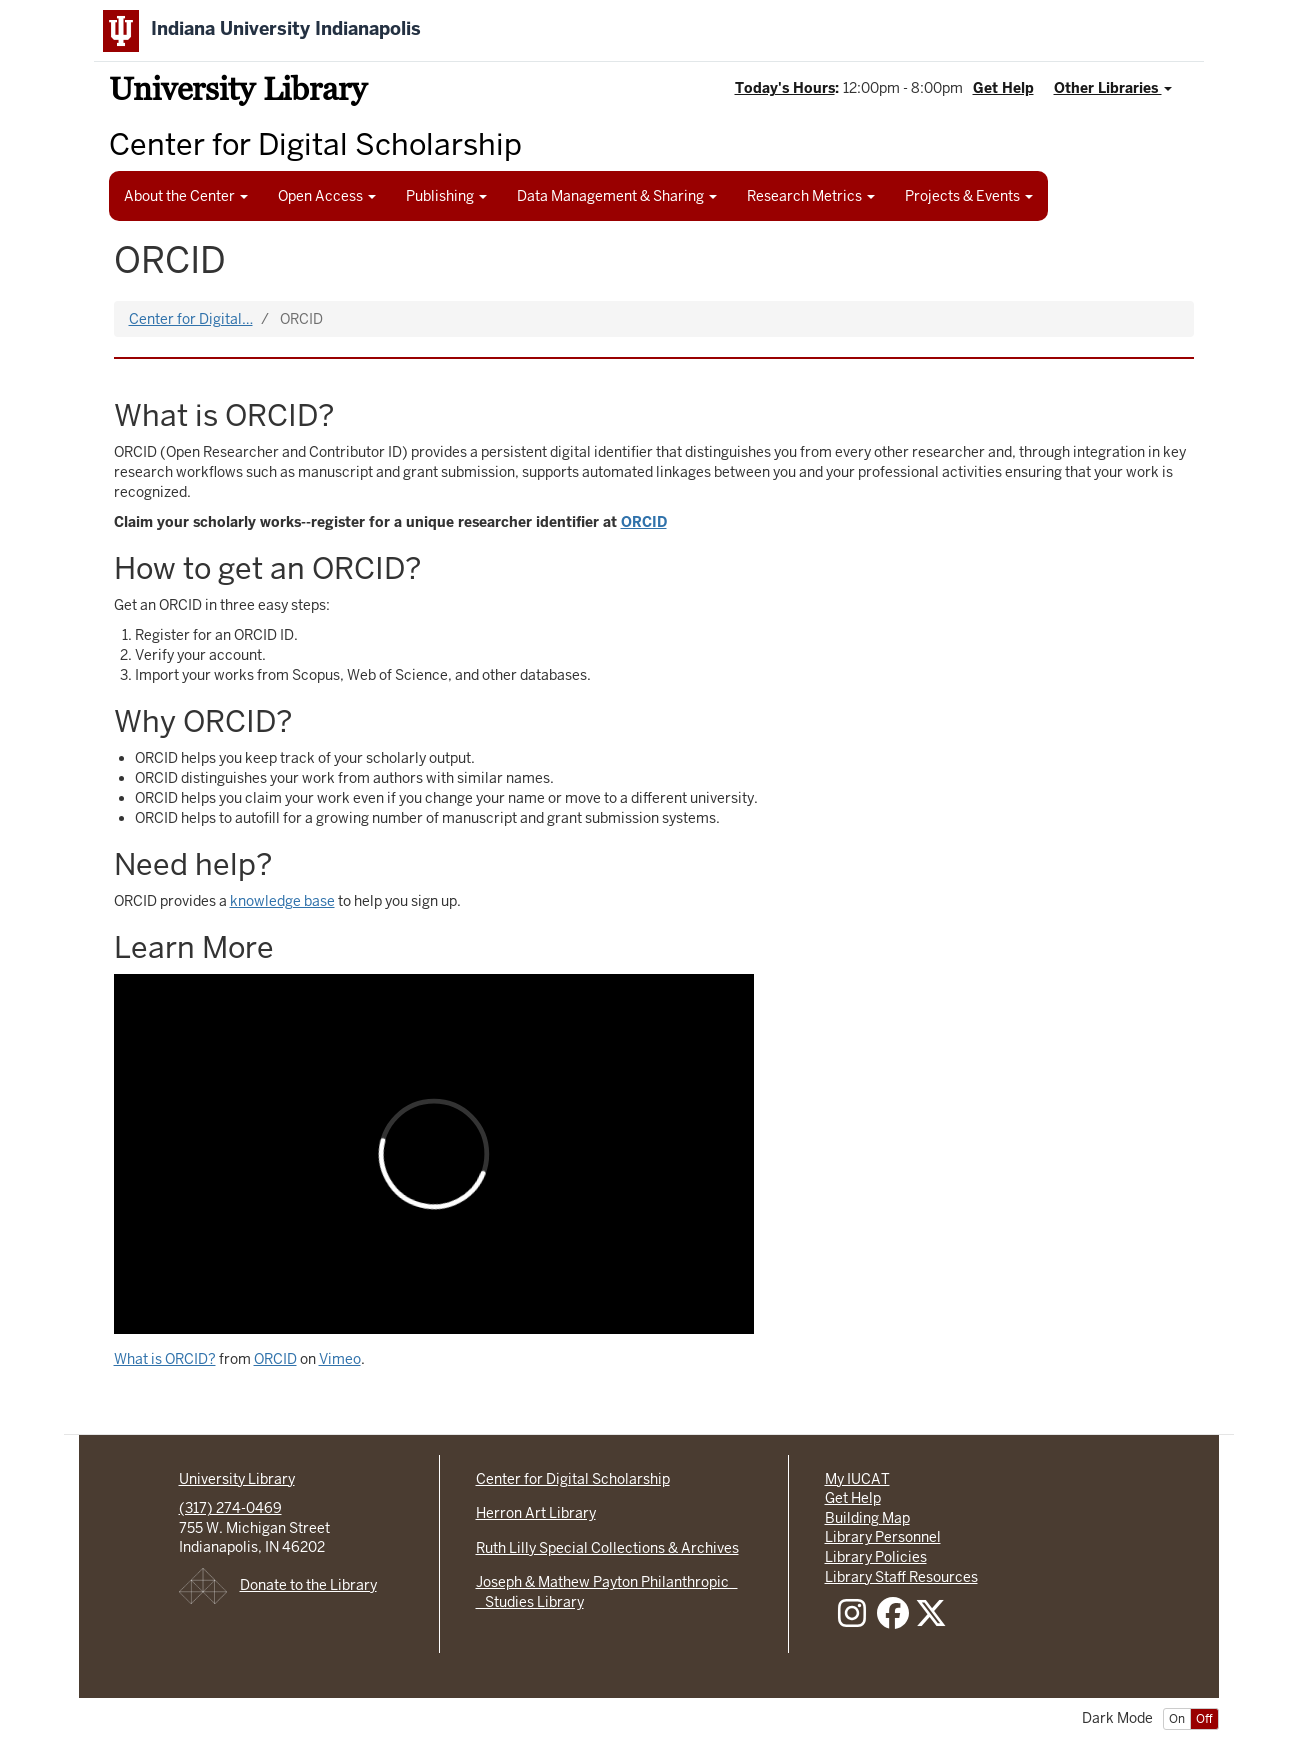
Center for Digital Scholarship (573, 1479)
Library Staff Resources (901, 1577)
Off (1204, 1719)
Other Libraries (1113, 88)
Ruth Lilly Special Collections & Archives (607, 1548)
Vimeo (340, 1359)
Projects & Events (969, 196)
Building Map (867, 1518)
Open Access (327, 196)
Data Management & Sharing (617, 196)
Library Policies (876, 1557)
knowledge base (282, 901)
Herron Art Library (536, 1513)
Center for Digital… (191, 319)
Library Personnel (883, 1537)
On (1177, 1719)
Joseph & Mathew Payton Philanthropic (607, 1582)
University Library (238, 92)
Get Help (1003, 88)
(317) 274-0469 (230, 1508)
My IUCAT (857, 1479)
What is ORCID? (165, 1359)
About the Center (186, 196)
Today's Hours (785, 88)
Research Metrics (811, 196)
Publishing (446, 196)
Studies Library (530, 1602)
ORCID (275, 1359)
